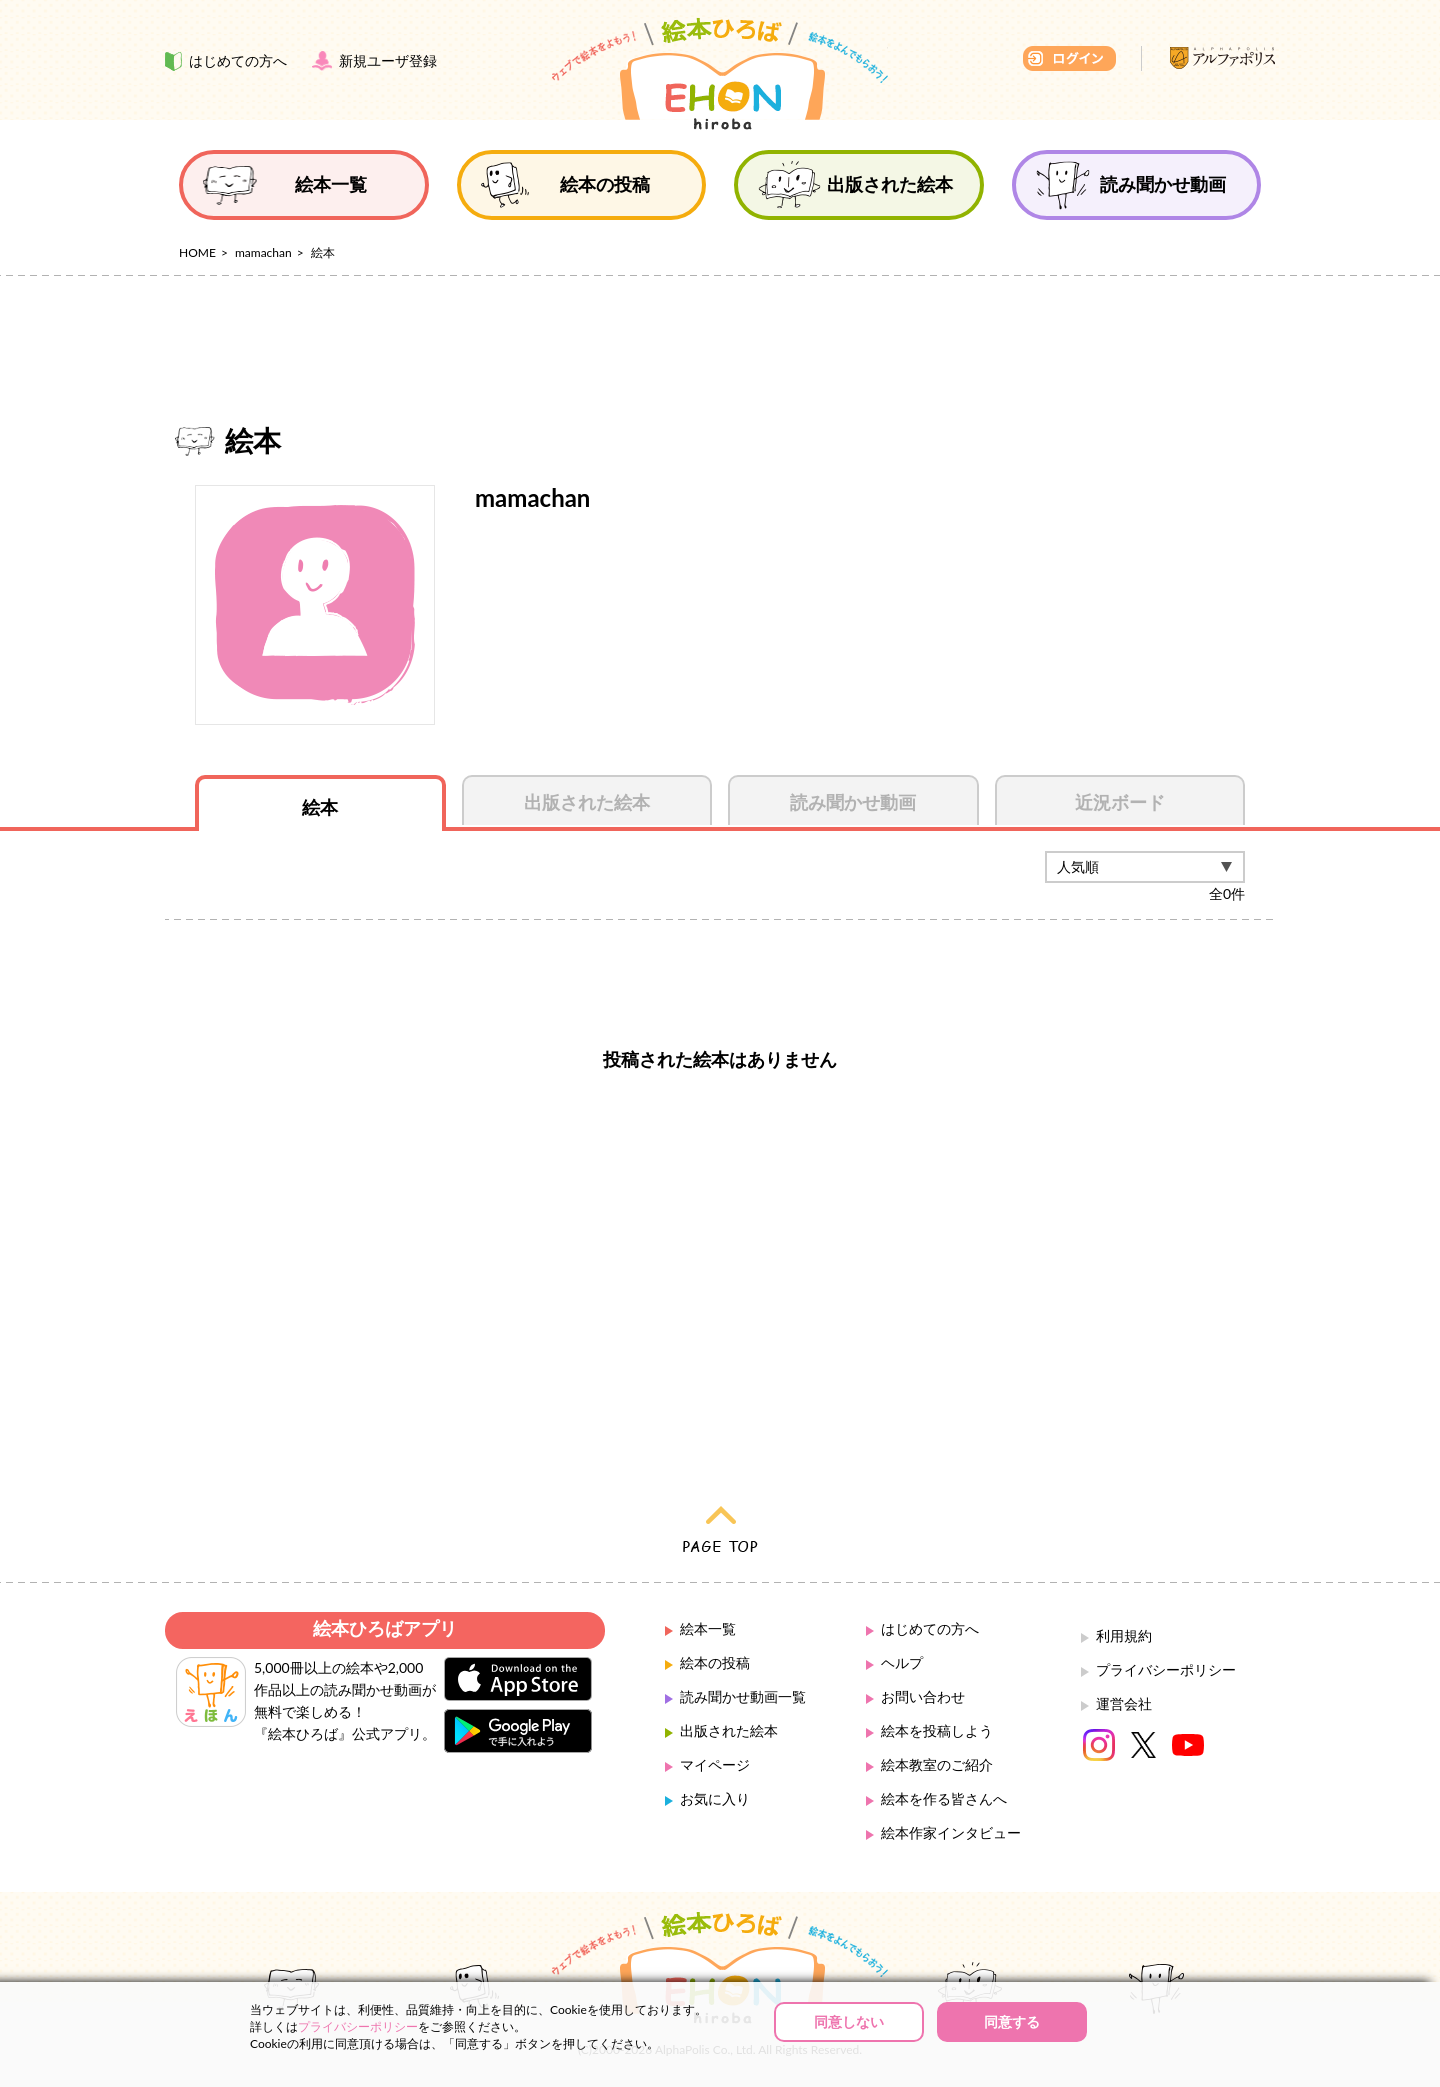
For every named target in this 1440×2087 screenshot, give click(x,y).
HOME (197, 252)
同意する (1012, 2021)
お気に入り (715, 1798)
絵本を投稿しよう (937, 1730)
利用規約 (1124, 1635)
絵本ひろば (720, 74)
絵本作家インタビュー (951, 1832)
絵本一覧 (708, 1628)
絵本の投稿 (715, 1662)
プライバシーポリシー (1166, 1669)
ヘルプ (902, 1662)
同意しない (849, 2021)
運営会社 (1124, 1703)
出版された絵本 (729, 1730)
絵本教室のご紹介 (937, 1764)
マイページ (715, 1764)
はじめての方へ (930, 1628)
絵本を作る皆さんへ (944, 1798)
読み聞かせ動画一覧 (743, 1696)
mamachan (263, 252)
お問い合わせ (923, 1696)
